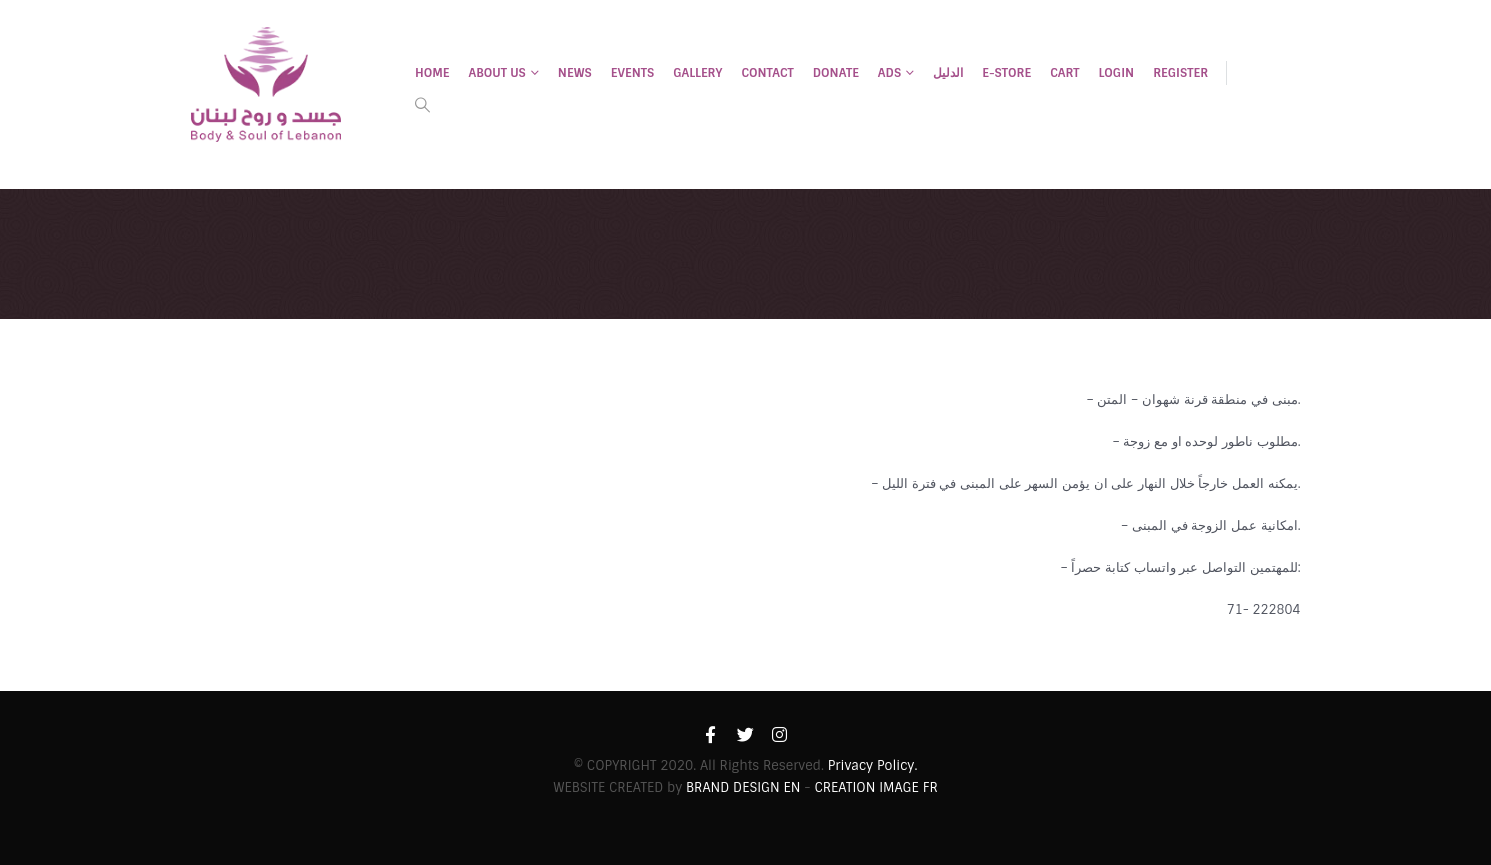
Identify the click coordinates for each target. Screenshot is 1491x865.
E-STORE (1006, 73)
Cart (1064, 73)
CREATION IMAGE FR (875, 787)
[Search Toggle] (423, 105)
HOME (432, 73)
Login (1117, 73)
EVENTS (633, 73)
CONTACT (767, 73)
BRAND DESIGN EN (743, 787)
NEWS (575, 73)
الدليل (948, 73)
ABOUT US (497, 73)
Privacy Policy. (873, 765)
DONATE (836, 73)
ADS (889, 73)
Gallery (697, 73)
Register (1180, 73)
